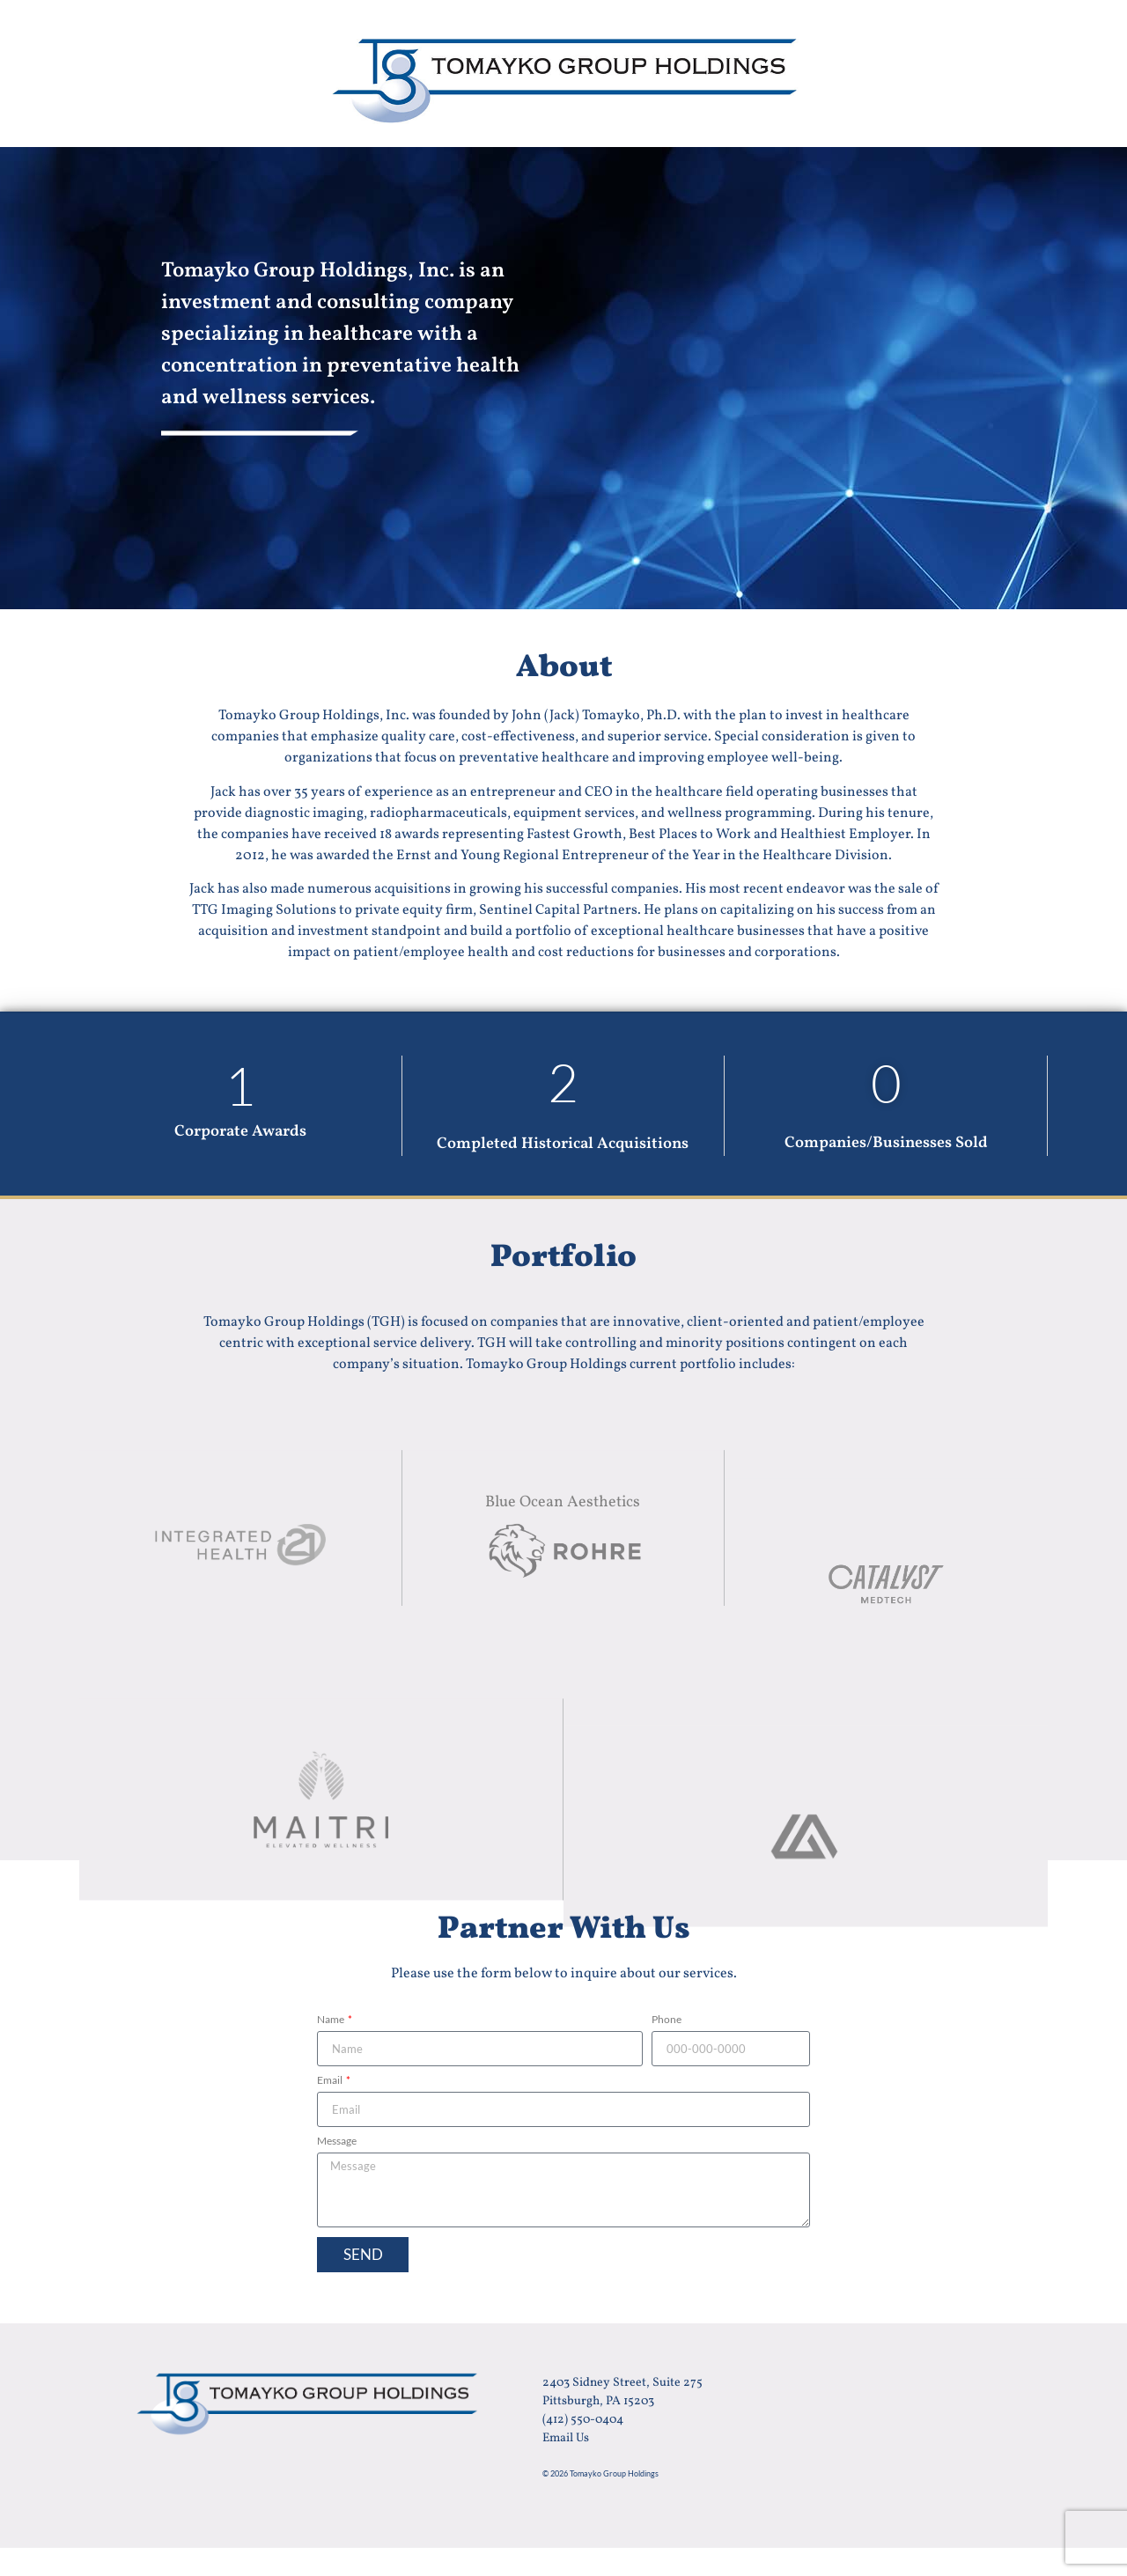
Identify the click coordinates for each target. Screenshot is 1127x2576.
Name (331, 2020)
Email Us (565, 2438)
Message (337, 2141)
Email (330, 2081)
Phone (666, 2020)
